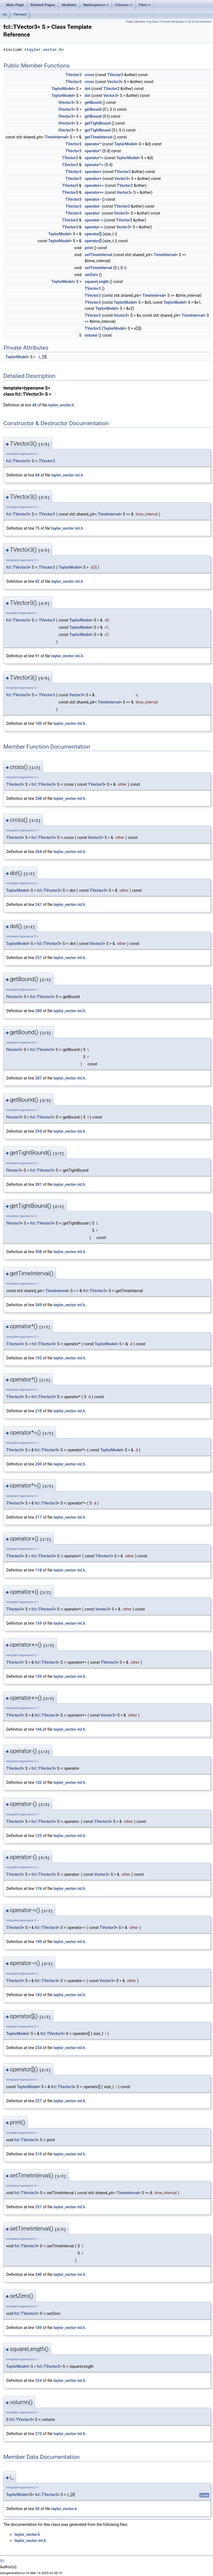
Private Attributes (172, 22)
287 (38, 1078)
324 (38, 2380)
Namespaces (96, 5)
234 (38, 2048)
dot (87, 88)
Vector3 (114, 81)
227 (38, 2101)
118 (38, 1570)
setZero (91, 274)
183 (38, 1995)
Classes (123, 5)
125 (38, 1835)
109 (38, 2327)
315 (38, 2154)
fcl (5, 14)
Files (145, 5)
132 (38, 1782)
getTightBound (98, 123)
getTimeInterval (98, 137)
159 (38, 1623)
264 (38, 851)
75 (37, 528)
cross (89, 75)
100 (38, 723)
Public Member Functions (142, 22)
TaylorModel (62, 88)
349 (38, 1305)
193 (38, 1358)
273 (38, 2433)
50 (37, 2509)
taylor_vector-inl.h (67, 475)
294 (38, 1131)
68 (37, 475)
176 (38, 1888)
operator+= (94, 185)
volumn (91, 335)
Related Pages (43, 5)
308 (38, 1252)
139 (38, 1676)
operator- (93, 199)
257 (38, 957)
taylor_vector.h (44, 49)
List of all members (199, 22)
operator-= (94, 220)
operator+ (93, 171)
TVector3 (20, 14)
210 (38, 1411)
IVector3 (66, 102)
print (89, 248)
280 (38, 1011)
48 (34, 405)
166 (38, 1729)
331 (38, 2207)
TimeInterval (56, 137)
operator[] (93, 234)
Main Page (15, 5)
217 (38, 1517)
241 (38, 904)
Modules (69, 5)
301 (38, 1184)
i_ (40, 357)
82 (37, 581)
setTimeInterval (98, 255)
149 (38, 1941)
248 (38, 798)
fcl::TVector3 (17, 461)
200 (38, 1464)
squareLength (97, 281)
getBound (93, 102)
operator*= (94, 158)
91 (37, 656)
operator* (93, 144)
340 (38, 2274)
